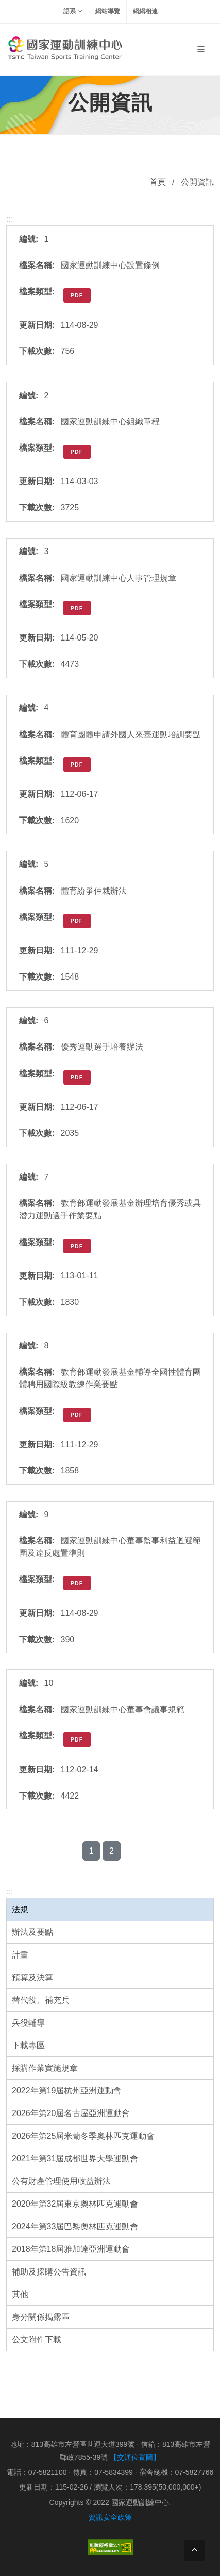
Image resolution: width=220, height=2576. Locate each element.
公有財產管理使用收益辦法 (61, 2181)
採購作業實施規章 (45, 2068)
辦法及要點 (32, 1932)
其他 (20, 2294)
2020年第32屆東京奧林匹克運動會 (75, 2203)
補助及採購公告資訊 (49, 2271)
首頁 (157, 181)
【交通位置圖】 (135, 2457)
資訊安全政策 (110, 2517)
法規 (20, 1909)
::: (9, 1891)
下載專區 (28, 2045)
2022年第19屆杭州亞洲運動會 (67, 2090)
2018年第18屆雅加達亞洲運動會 (71, 2249)
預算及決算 (32, 1977)
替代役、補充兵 (41, 2000)
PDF (77, 295)
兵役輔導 (28, 2022)
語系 (72, 11)
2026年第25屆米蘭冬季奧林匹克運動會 (83, 2135)
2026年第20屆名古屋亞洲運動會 (71, 2113)
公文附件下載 (36, 2339)
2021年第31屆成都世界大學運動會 (75, 2158)
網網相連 (145, 11)
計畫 (20, 1954)
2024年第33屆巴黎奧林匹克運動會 (75, 2226)
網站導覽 (107, 11)
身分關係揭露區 (41, 2317)
